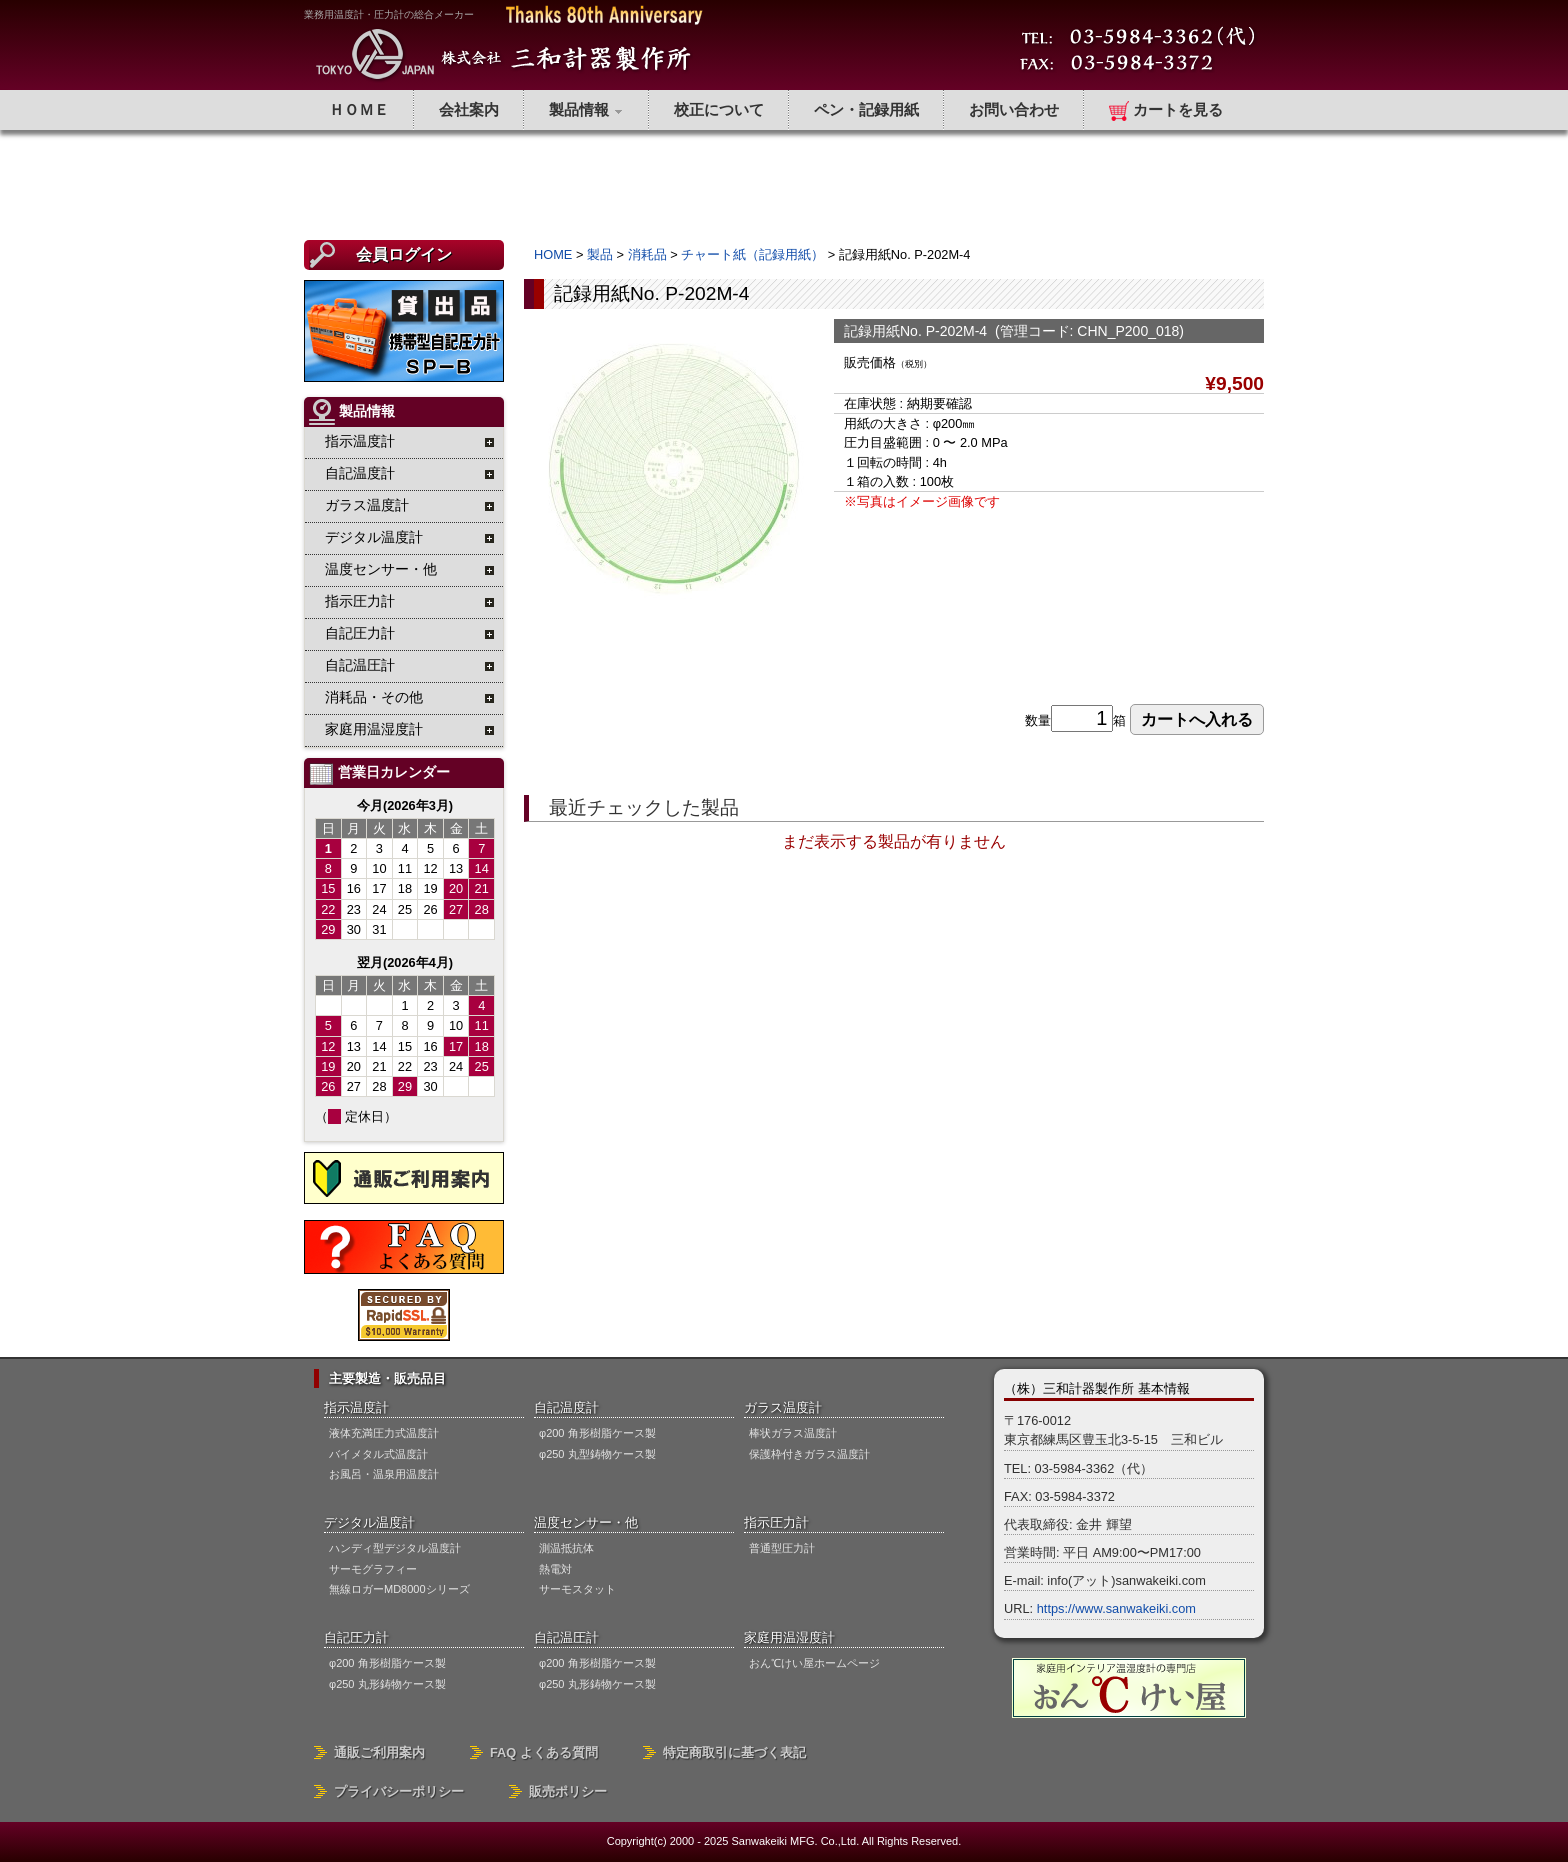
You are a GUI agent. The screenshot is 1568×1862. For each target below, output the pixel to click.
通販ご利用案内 (379, 1752)
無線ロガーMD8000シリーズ (399, 1589)
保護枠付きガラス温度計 (809, 1454)
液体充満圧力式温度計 (384, 1433)
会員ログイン (404, 254)
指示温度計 (356, 1407)
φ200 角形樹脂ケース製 (597, 1433)
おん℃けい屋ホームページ (814, 1663)
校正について (719, 109)
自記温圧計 (566, 1637)
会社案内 (469, 109)
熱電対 (555, 1569)
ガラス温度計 (783, 1407)
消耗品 (647, 254)
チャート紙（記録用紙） (752, 254)
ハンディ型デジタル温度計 (395, 1548)
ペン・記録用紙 (866, 109)
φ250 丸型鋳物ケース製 (597, 1454)
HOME (553, 254)
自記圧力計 (356, 1637)
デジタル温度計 (369, 1522)
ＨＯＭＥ (359, 109)
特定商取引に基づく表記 (734, 1752)
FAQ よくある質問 (544, 1752)
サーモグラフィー (373, 1569)
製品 (600, 254)
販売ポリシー (568, 1791)
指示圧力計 (776, 1522)
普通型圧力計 (782, 1548)
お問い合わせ (1014, 109)
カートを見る (1166, 111)
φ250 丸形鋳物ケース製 (387, 1684)
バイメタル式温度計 (378, 1454)
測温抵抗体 (566, 1548)
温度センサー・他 (586, 1522)
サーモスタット (577, 1589)
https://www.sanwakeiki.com (1116, 1608)
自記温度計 (566, 1407)
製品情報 (586, 109)
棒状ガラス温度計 (793, 1433)
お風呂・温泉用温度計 (384, 1474)
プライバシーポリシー (399, 1791)
